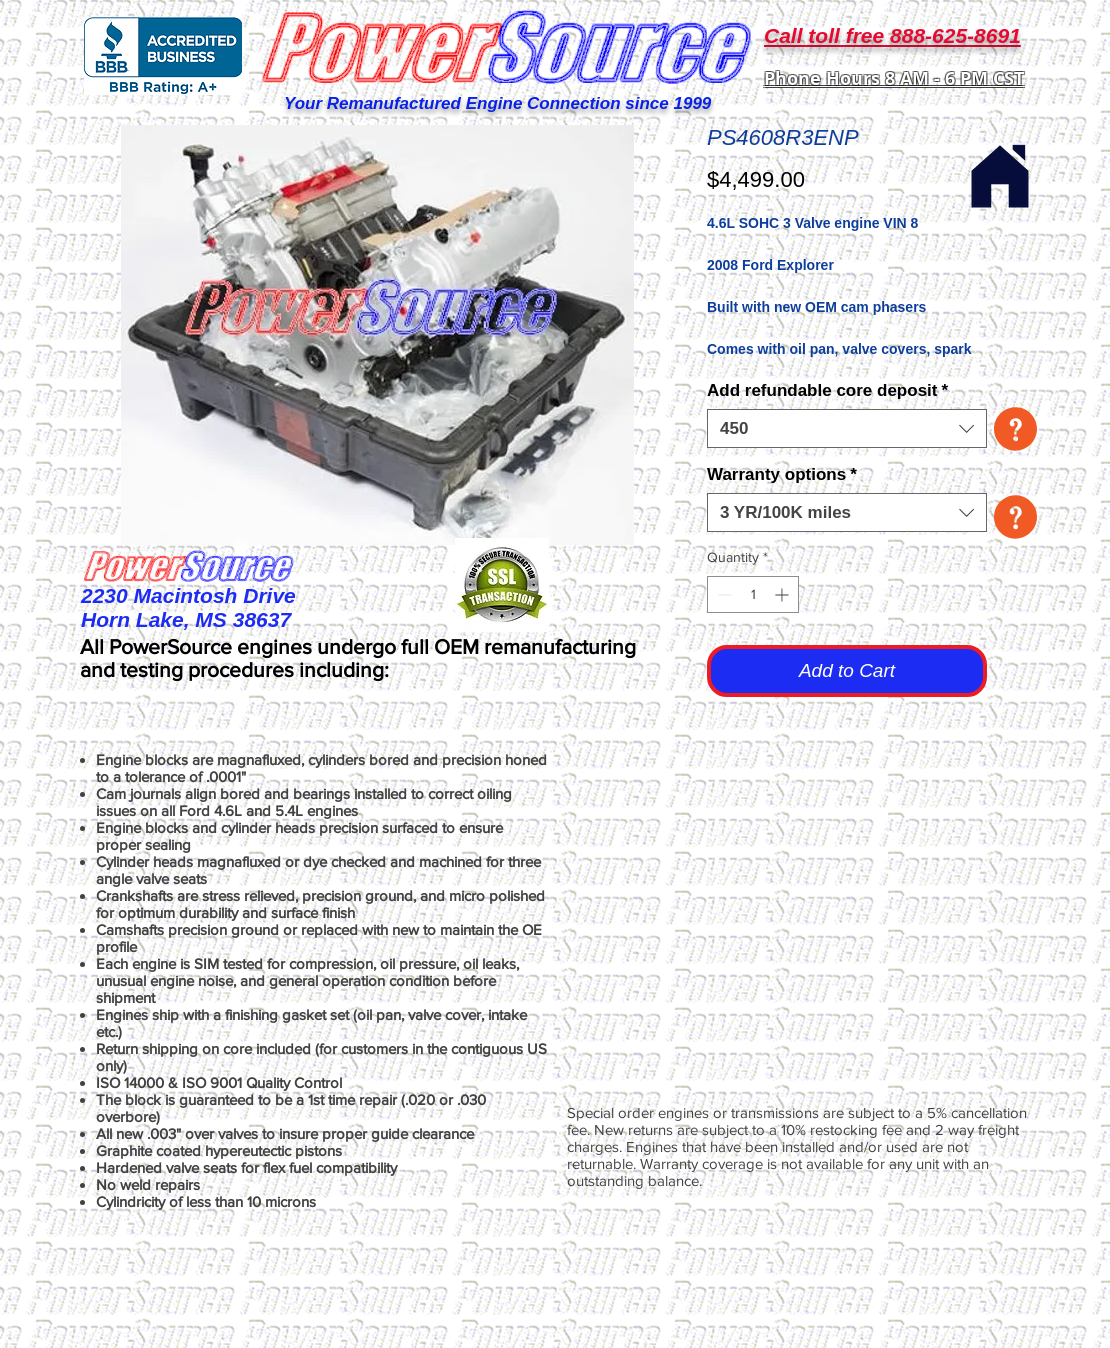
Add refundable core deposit (827, 390)
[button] (1015, 429)
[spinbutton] (753, 594)
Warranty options (782, 474)
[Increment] (783, 594)
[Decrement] (722, 594)
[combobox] (847, 428)
